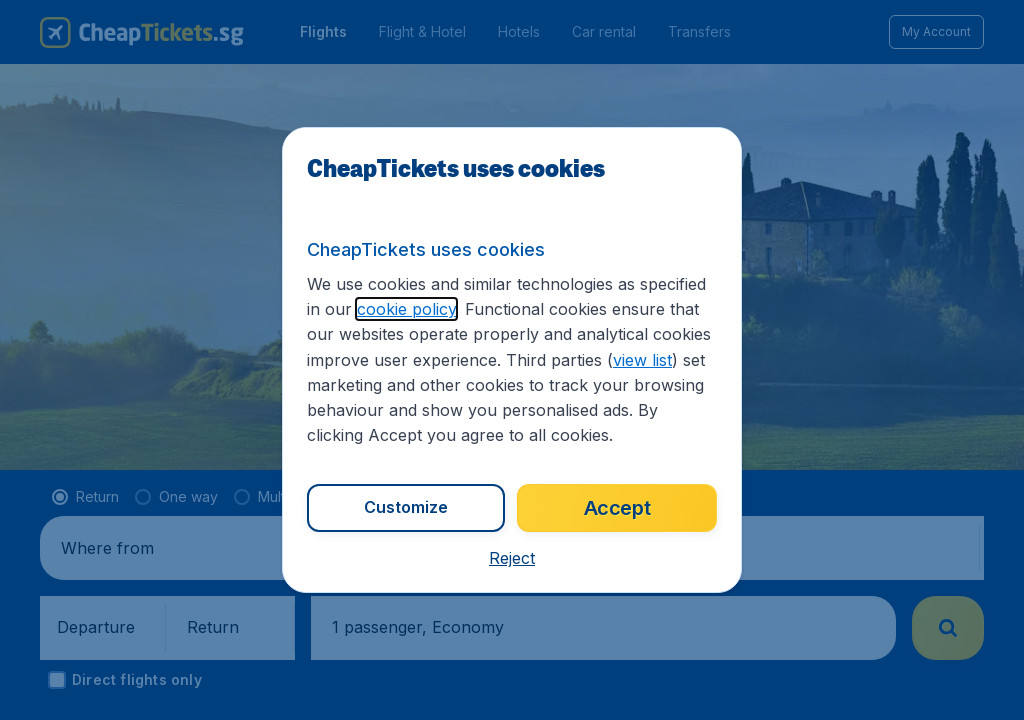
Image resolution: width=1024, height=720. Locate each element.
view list (642, 360)
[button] (512, 558)
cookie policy (406, 309)
